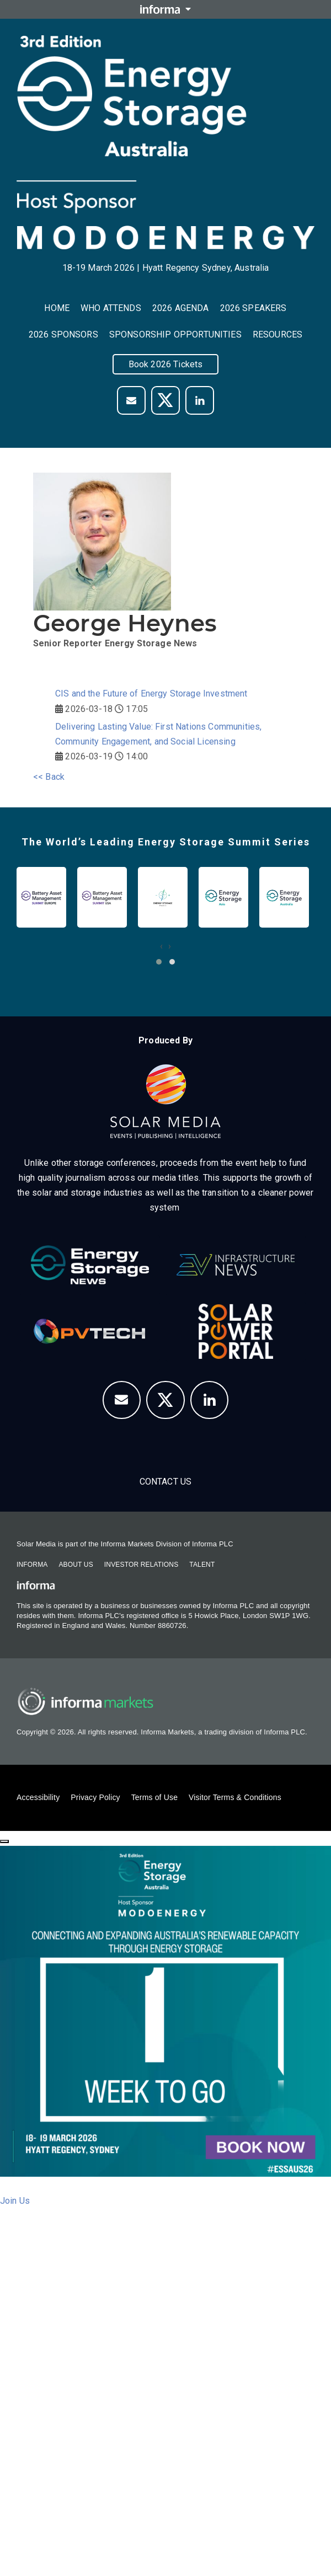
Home (57, 308)
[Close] (4, 1841)
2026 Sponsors (63, 334)
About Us (75, 1564)
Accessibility (38, 1797)
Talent (202, 1564)
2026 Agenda (180, 308)
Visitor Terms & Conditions (235, 1797)
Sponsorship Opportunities (175, 334)
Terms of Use (154, 1797)
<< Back (49, 777)
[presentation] (161, 946)
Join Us (15, 2200)
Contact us (166, 1481)
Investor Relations (141, 1564)
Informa (32, 1564)
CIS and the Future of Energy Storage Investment (151, 693)
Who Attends (111, 308)
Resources (277, 334)
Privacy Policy (95, 1797)
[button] (159, 961)
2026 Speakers (253, 308)
